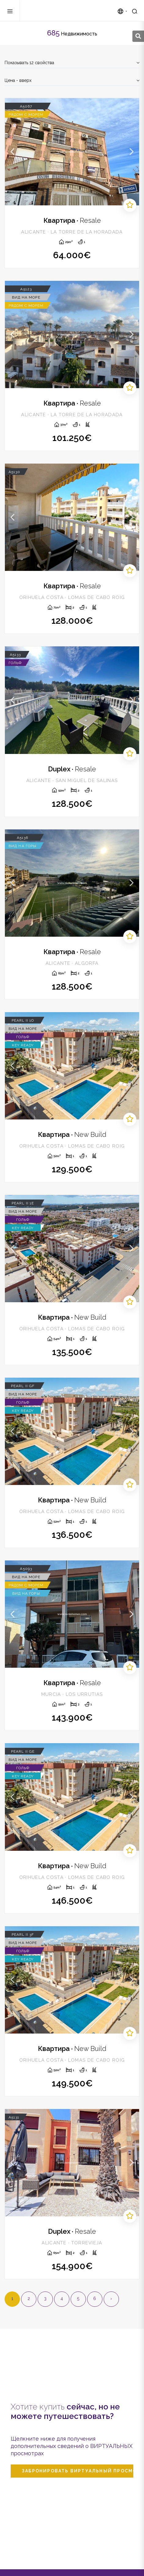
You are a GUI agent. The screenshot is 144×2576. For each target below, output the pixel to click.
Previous (12, 151)
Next (131, 151)
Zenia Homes (54, 10)
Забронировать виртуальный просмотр (77, 2470)
